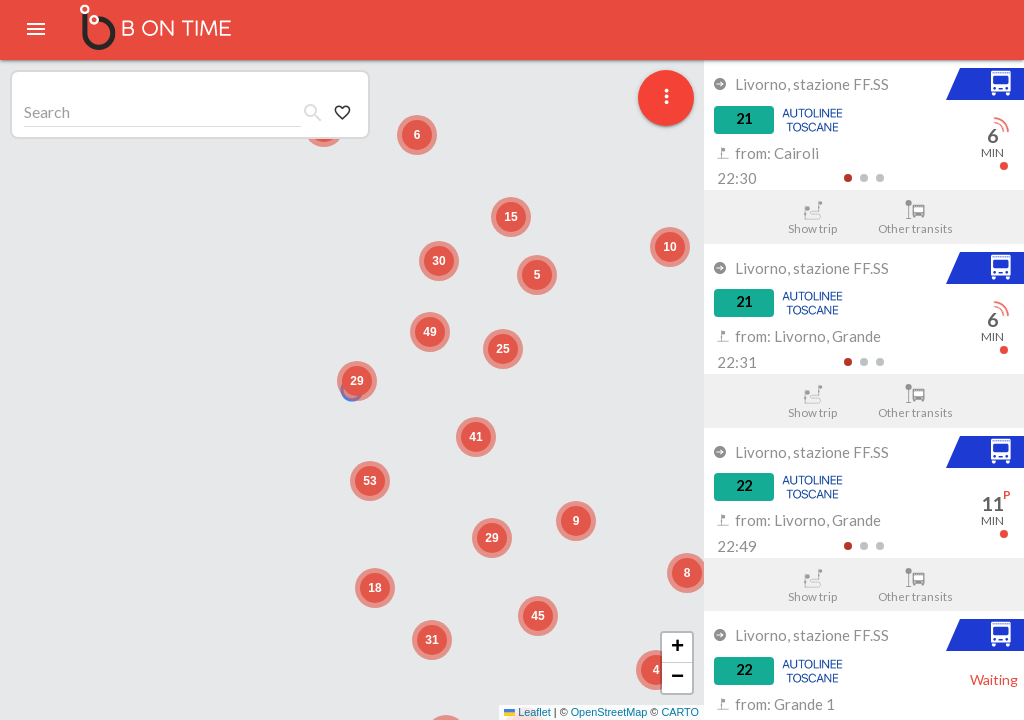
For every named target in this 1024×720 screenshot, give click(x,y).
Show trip (812, 217)
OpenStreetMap (609, 712)
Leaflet (527, 712)
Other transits (915, 217)
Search (47, 111)
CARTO (680, 712)
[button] (357, 381)
